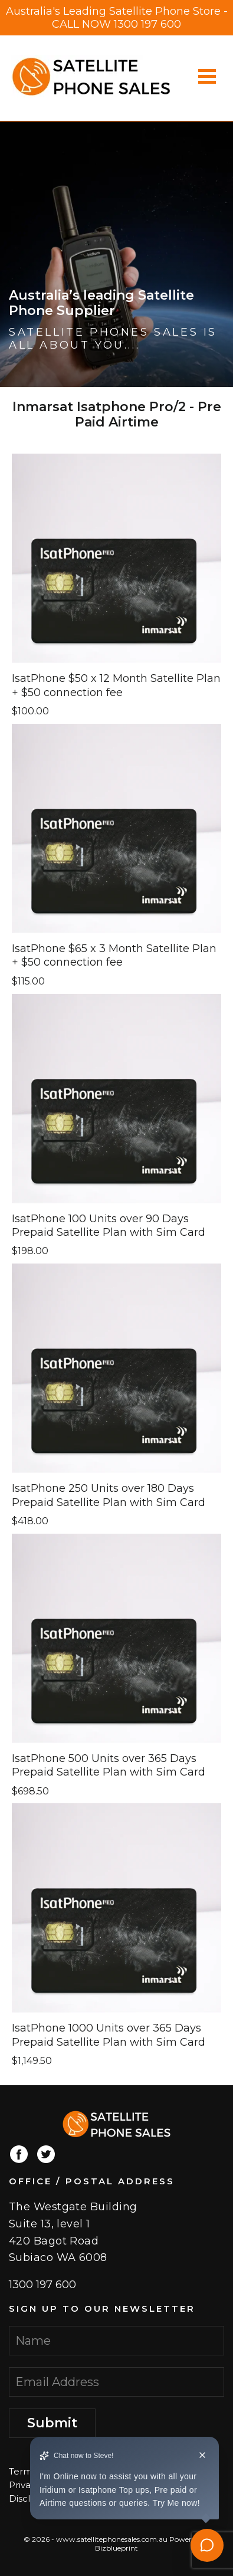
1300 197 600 (147, 24)
